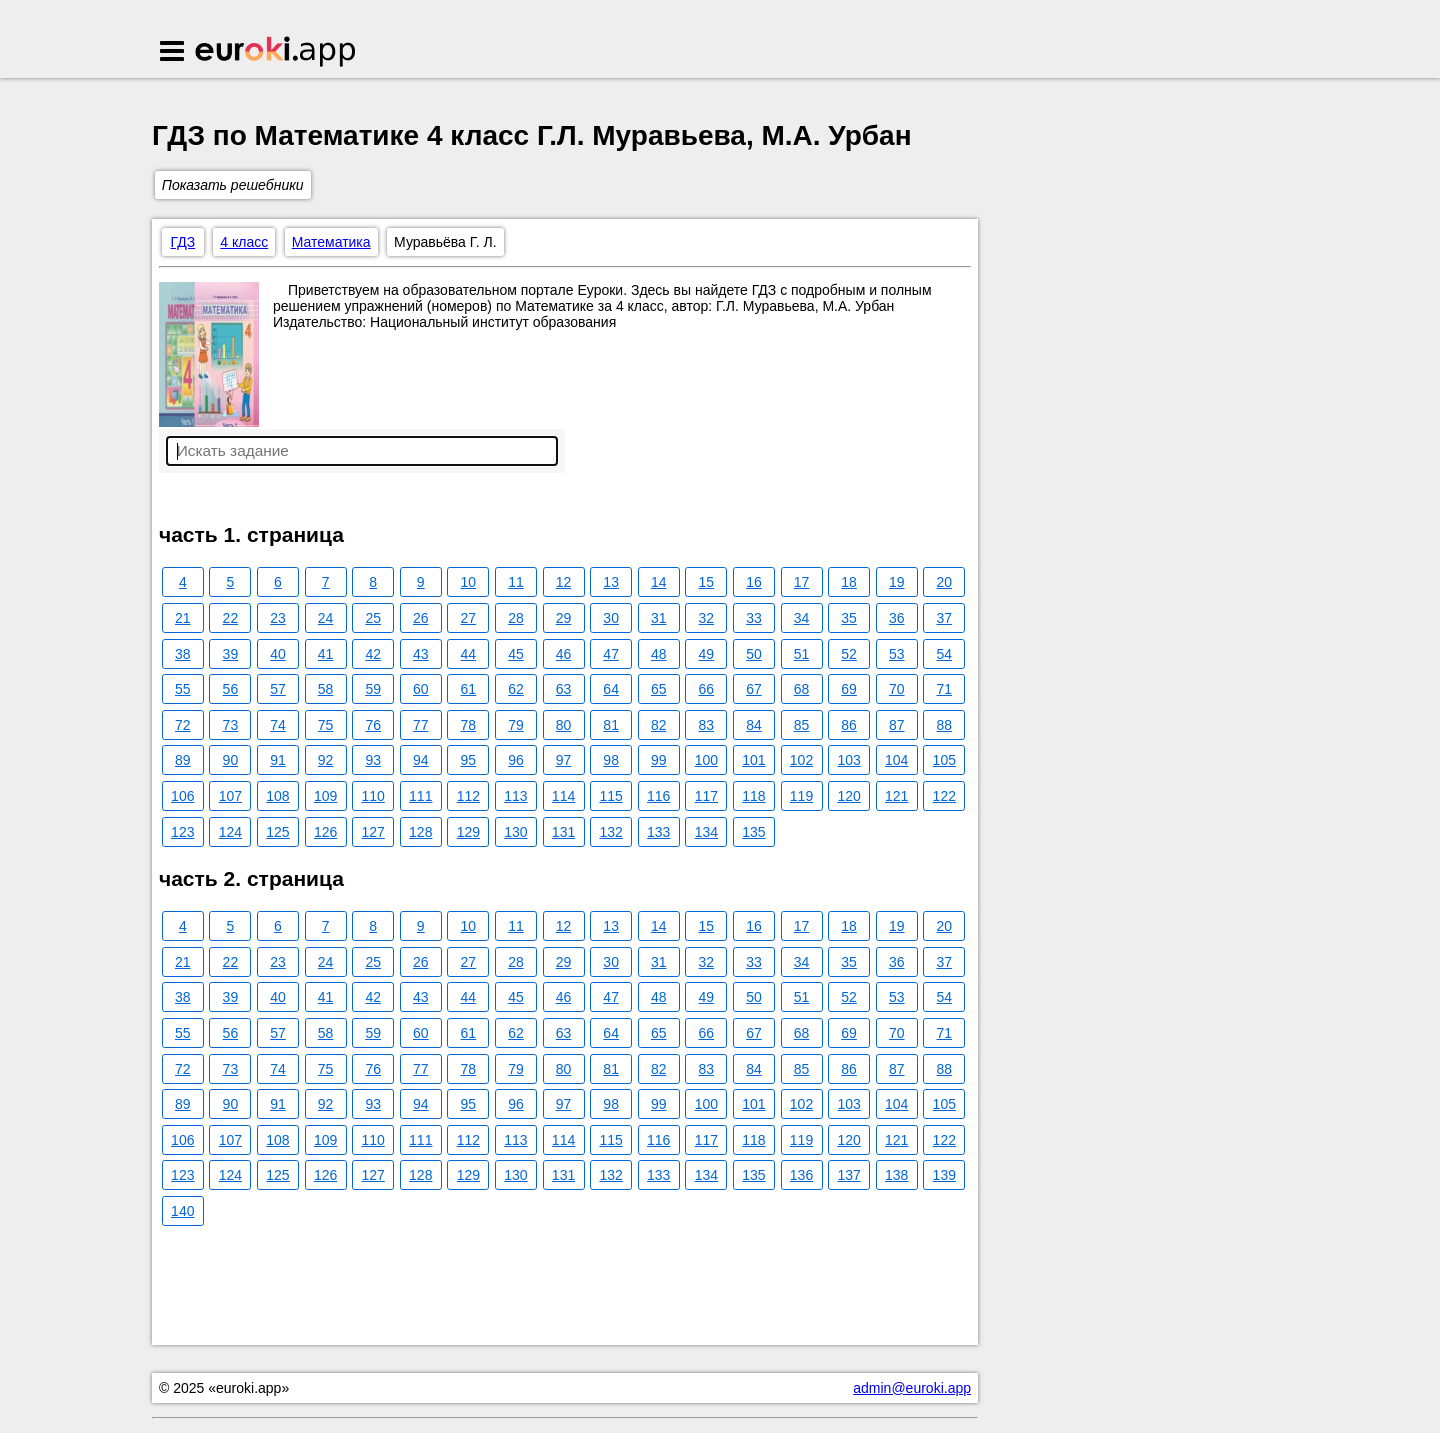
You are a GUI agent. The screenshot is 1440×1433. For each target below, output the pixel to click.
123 (182, 832)
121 (896, 796)
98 (611, 760)
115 (610, 796)
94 (421, 760)
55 (183, 689)
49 (707, 654)
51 (802, 654)
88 (945, 725)
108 (277, 796)
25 (373, 618)
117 (706, 796)
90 (231, 760)
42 (373, 654)
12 (564, 582)
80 (564, 725)
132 (610, 832)
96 (516, 760)
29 (564, 618)
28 (516, 618)
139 (944, 1175)
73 (231, 725)
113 (515, 796)
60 (421, 689)
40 (278, 654)
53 (897, 654)
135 (753, 832)
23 (278, 618)
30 (611, 618)
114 (563, 796)
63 (564, 689)
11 (516, 582)
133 (658, 832)
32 (707, 618)
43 (421, 654)
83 (707, 725)
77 (421, 725)
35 (849, 618)
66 (707, 689)
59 (373, 689)
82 (659, 725)
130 (515, 832)
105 (944, 760)
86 (849, 725)
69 (849, 689)
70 (897, 689)
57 (278, 689)
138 (896, 1175)
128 (420, 832)
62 (516, 689)
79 (516, 725)
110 (372, 796)
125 (277, 832)
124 (230, 832)
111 (420, 796)
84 (754, 725)
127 (372, 832)
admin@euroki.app (912, 1388)
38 (183, 654)
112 (468, 796)
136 (801, 1175)
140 (182, 1211)
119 (801, 796)
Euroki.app (276, 53)
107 (230, 796)
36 (897, 618)
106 (182, 796)
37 (945, 618)
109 (325, 796)
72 (183, 725)
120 (848, 796)
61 (469, 689)
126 (325, 832)
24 (326, 618)
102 (801, 760)
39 (231, 654)
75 (326, 725)
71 (945, 689)
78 (469, 725)
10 (469, 582)
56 (231, 689)
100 (706, 760)
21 (183, 618)
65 (659, 689)
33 (754, 618)
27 (469, 618)
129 (468, 832)
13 (611, 582)
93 (373, 760)
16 (754, 582)
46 (564, 654)
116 (658, 796)
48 (659, 654)
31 (659, 618)
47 (611, 654)
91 (278, 760)
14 (659, 582)
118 (753, 796)
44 (469, 654)
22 (231, 618)
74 (278, 725)
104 (896, 760)
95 (469, 760)
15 (707, 582)
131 (563, 832)
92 (326, 760)
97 (564, 760)
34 (802, 618)
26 (421, 618)
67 (754, 689)
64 (611, 689)
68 (802, 689)
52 (849, 654)
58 (326, 689)
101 (753, 760)
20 (945, 582)
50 (754, 654)
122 (944, 796)
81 (611, 725)
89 (183, 760)
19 (897, 582)
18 (849, 582)
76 (373, 725)
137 (848, 1175)
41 (326, 654)
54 (945, 654)
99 (659, 760)
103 (848, 760)
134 (706, 832)
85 (802, 725)
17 (802, 582)
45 (516, 654)
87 (897, 725)
